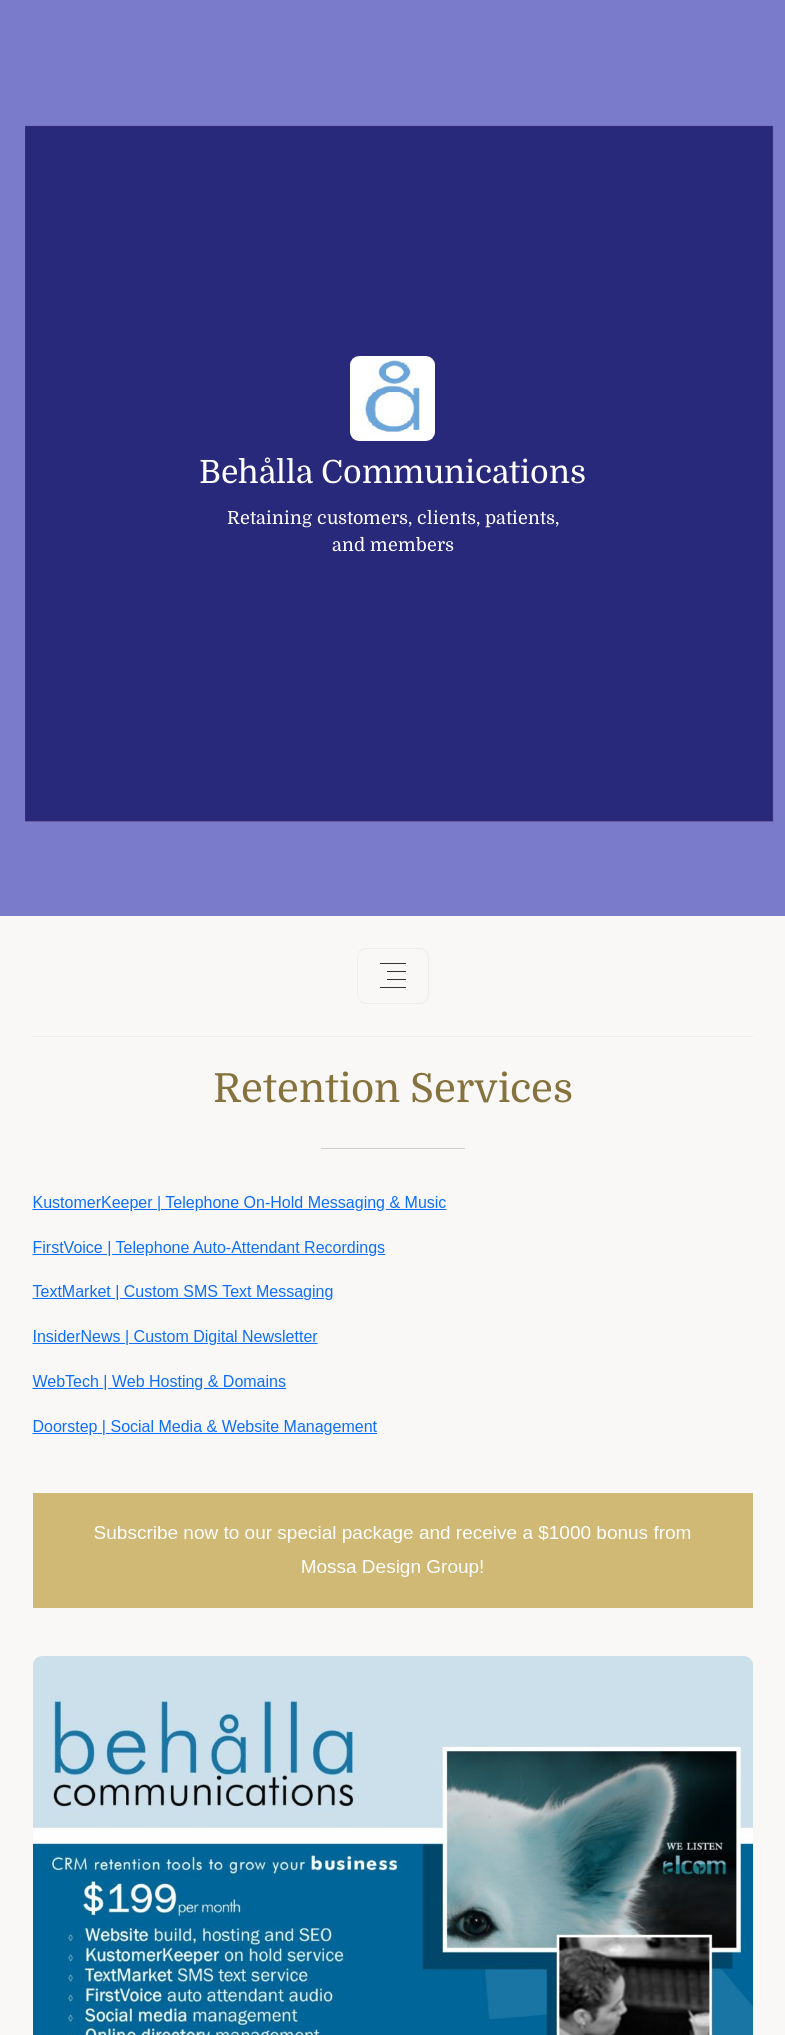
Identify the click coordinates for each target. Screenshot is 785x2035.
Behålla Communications (392, 473)
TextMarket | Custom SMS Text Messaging (183, 1291)
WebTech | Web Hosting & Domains (159, 1381)
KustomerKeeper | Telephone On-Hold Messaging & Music (240, 1202)
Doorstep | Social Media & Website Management (205, 1426)
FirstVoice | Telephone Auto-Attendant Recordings (209, 1247)
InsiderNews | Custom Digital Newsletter (175, 1336)
